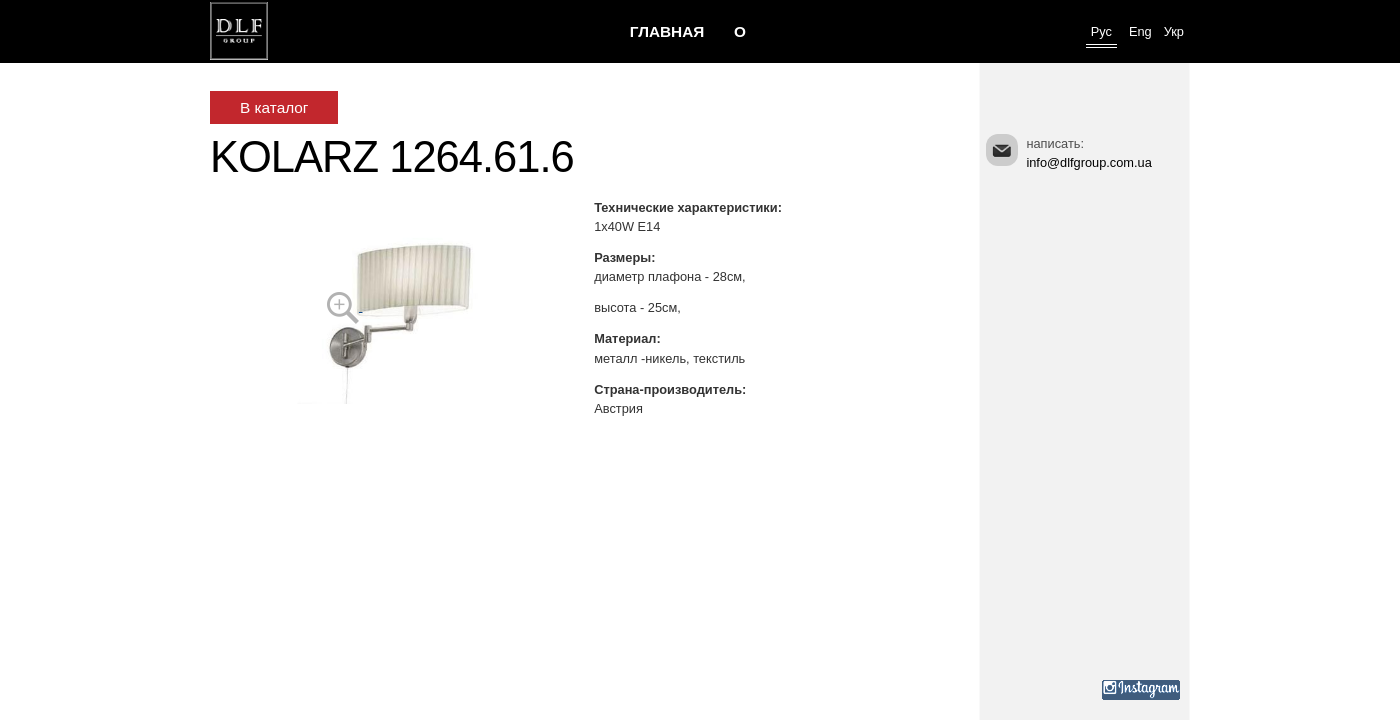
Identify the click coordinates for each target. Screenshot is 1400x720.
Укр (1174, 31)
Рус (1101, 31)
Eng (1140, 31)
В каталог (274, 107)
